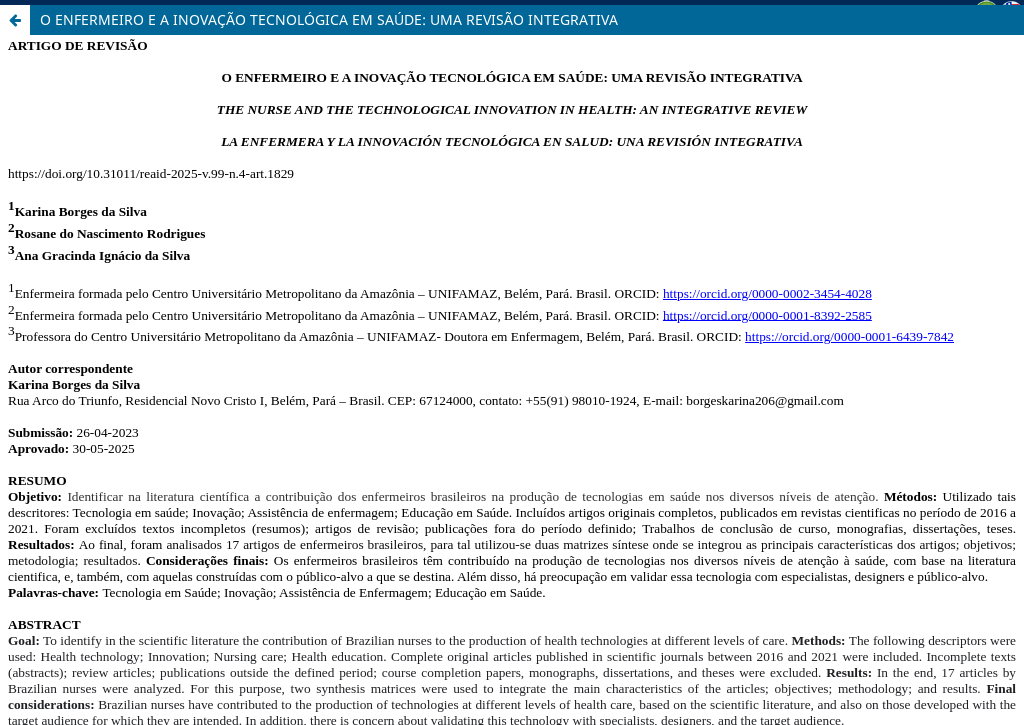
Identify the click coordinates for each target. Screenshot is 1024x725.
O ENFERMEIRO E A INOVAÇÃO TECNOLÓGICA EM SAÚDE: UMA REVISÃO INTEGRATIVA (329, 19)
